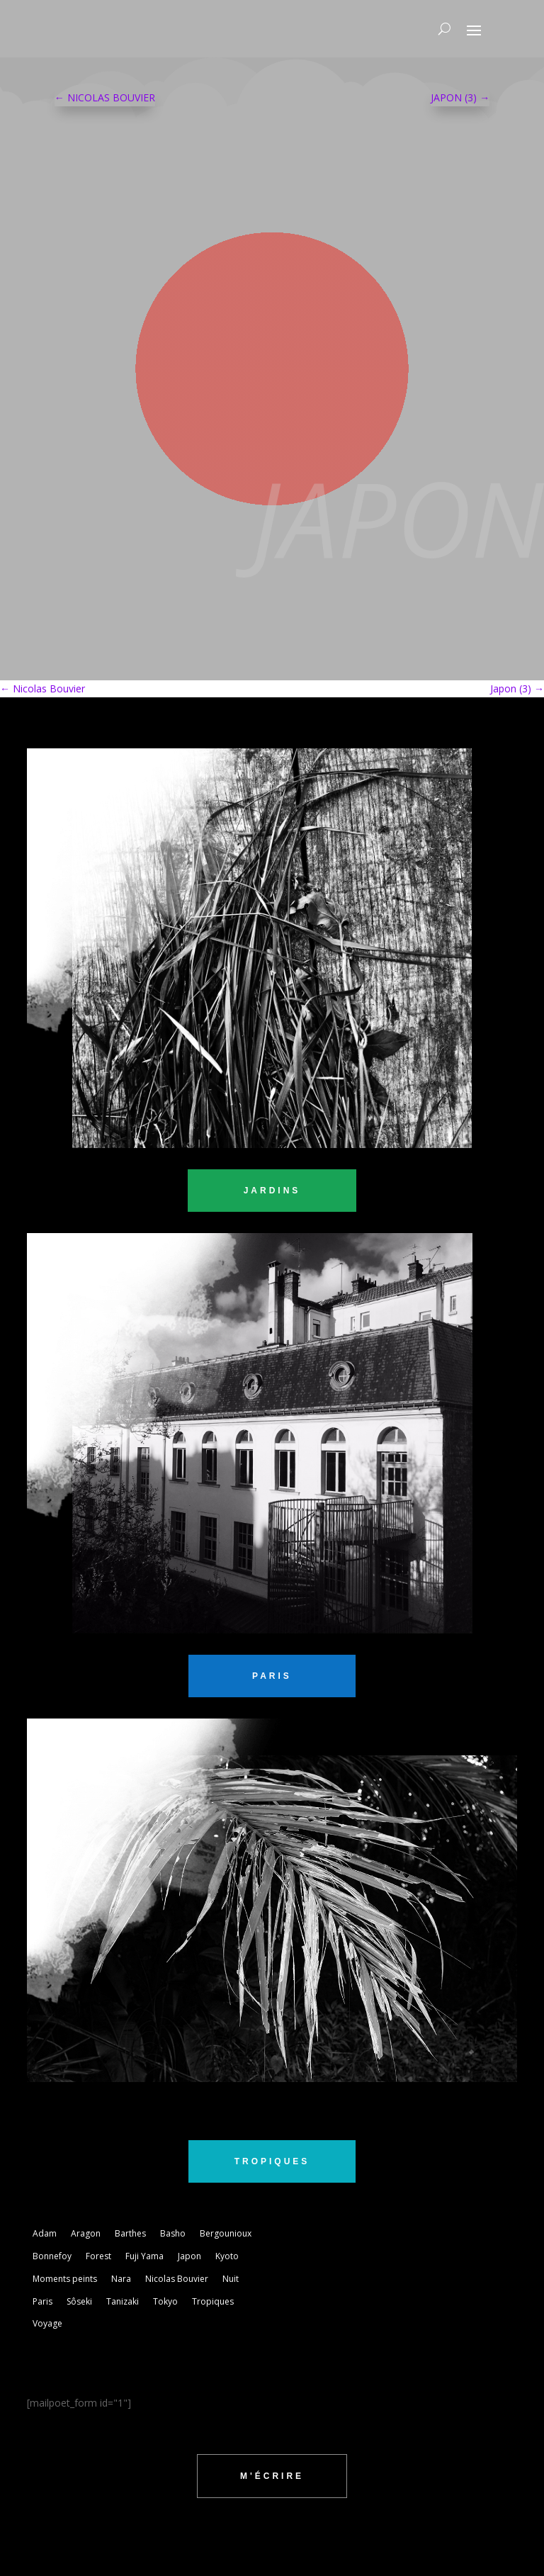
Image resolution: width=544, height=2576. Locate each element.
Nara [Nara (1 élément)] (121, 2279)
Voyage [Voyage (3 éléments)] (47, 2323)
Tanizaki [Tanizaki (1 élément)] (122, 2301)
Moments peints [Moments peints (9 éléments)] (65, 2279)
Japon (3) (517, 688)
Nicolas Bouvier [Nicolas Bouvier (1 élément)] (176, 2279)
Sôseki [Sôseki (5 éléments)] (79, 2301)
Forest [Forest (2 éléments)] (98, 2256)
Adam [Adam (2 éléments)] (45, 2233)
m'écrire (272, 2476)
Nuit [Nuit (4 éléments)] (230, 2279)
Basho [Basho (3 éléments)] (173, 2233)
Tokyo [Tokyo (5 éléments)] (165, 2301)
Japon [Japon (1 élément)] (189, 2256)
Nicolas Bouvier (42, 688)
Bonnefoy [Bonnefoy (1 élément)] (52, 2256)
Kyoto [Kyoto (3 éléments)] (227, 2256)
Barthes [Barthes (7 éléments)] (130, 2233)
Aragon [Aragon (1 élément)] (86, 2233)
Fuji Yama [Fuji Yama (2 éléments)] (144, 2256)
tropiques (272, 2161)
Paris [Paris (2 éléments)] (42, 2301)
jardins (272, 1191)
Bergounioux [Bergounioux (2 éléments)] (225, 2233)
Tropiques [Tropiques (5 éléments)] (213, 2301)
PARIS (272, 1676)
